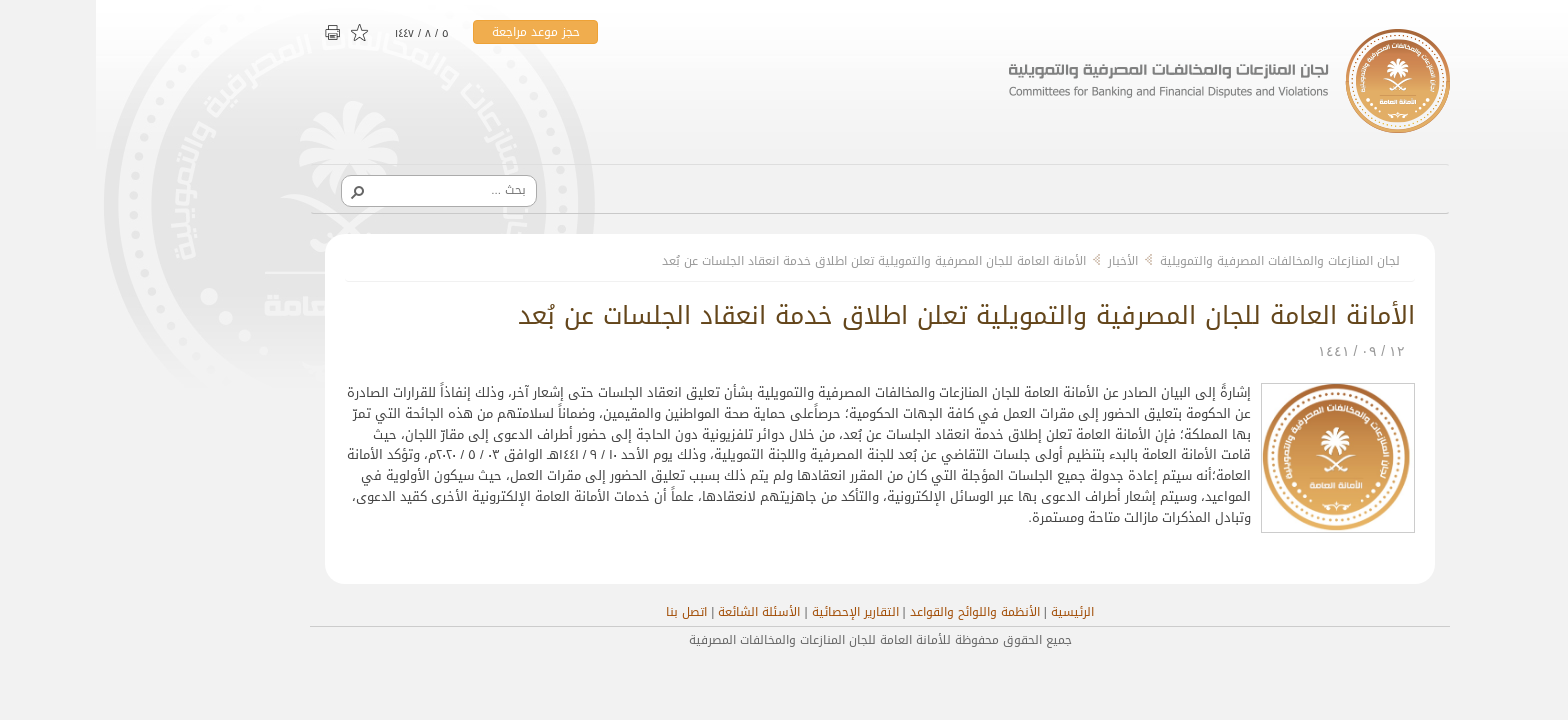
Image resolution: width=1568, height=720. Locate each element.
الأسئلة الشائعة (663, 612)
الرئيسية (976, 612)
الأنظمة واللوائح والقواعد (879, 612)
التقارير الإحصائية (759, 612)
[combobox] (350, 190)
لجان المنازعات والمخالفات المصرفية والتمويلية (1184, 261)
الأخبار (1027, 261)
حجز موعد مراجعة (440, 32)
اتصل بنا (590, 612)
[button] (261, 191)
